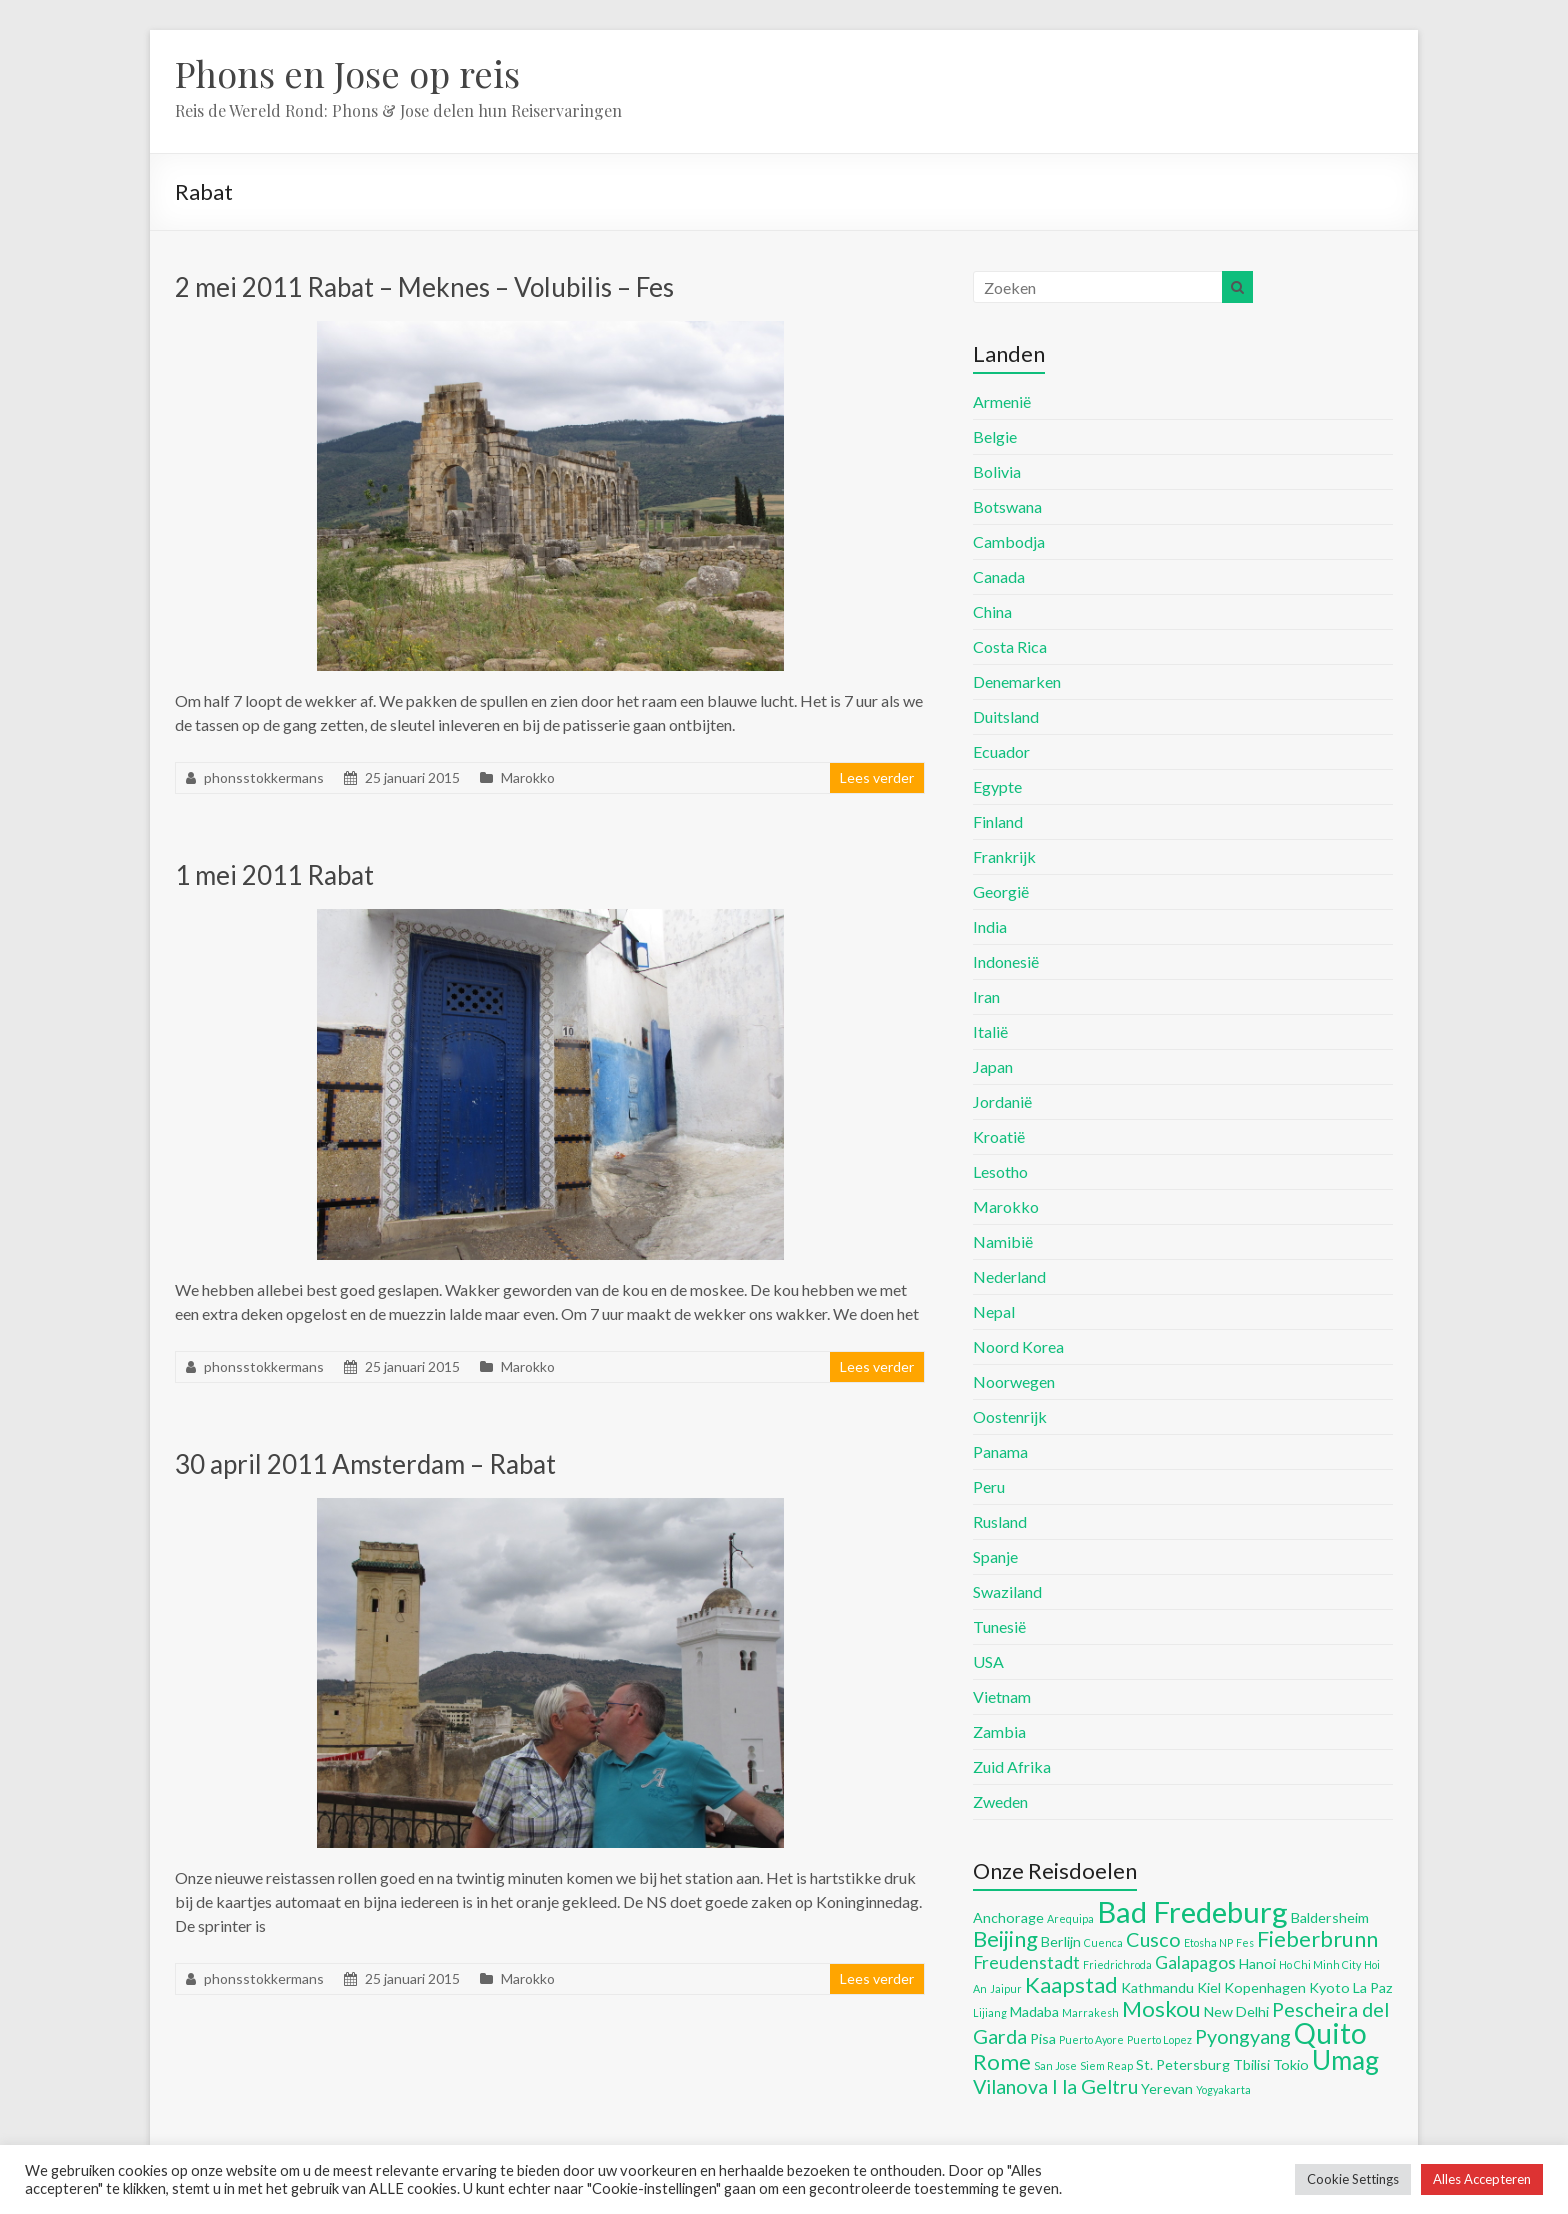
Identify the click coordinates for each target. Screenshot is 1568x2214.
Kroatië (999, 1136)
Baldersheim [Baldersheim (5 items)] (1330, 1917)
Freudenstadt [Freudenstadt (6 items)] (1026, 1962)
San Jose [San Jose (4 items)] (1055, 2065)
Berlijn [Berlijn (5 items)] (1061, 1941)
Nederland (1009, 1276)
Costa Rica (1010, 646)
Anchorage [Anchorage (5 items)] (1008, 1917)
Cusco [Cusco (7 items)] (1153, 1939)
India (990, 926)
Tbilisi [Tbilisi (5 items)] (1251, 2064)
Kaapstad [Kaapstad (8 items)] (1071, 1984)
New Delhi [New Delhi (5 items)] (1236, 2011)
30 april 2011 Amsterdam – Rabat (365, 1464)
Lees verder (877, 777)
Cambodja (1009, 541)
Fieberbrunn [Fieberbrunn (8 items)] (1317, 1938)
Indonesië (1006, 961)
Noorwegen (1014, 1381)
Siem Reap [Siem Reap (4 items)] (1106, 2065)
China (992, 611)
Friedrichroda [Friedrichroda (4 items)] (1117, 1964)
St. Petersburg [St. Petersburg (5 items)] (1183, 2064)
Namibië (1003, 1241)
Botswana (1007, 506)
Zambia (999, 1731)
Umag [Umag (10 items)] (1345, 2060)
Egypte (997, 786)
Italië (990, 1031)
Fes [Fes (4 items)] (1245, 1942)
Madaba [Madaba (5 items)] (1034, 2011)
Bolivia (997, 471)
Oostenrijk (1010, 1416)
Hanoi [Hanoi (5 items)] (1257, 1963)
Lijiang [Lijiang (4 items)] (990, 2012)
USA (988, 1661)
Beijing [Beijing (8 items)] (1005, 1938)
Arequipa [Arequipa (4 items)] (1070, 1918)
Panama (1000, 1451)
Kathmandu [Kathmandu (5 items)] (1157, 1987)
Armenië (1002, 401)
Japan (993, 1066)
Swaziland (1007, 1591)
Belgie (995, 436)
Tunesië (999, 1626)
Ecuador (1001, 751)
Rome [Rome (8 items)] (1002, 2061)
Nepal (994, 1311)
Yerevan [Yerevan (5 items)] (1167, 2088)
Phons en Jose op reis (347, 73)
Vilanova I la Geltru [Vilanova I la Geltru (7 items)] (1055, 2086)
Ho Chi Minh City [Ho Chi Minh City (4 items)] (1320, 1964)
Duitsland (1006, 716)
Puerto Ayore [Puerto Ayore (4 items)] (1091, 2039)
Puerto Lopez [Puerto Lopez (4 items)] (1159, 2039)
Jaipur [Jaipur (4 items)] (1006, 1988)
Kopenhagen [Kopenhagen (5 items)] (1265, 1987)
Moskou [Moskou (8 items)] (1161, 2008)
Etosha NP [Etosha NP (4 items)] (1208, 1942)
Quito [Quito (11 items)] (1330, 2033)
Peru (989, 1486)
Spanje (995, 1556)
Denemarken (1017, 681)
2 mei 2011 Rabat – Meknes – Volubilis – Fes (424, 287)
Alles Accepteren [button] (1482, 2179)
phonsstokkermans (264, 777)
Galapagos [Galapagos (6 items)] (1195, 1962)
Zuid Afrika (1012, 1766)
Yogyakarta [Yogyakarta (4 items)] (1223, 2089)
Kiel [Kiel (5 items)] (1209, 1987)
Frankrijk (1004, 856)
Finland (998, 821)
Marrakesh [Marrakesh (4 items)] (1090, 2012)
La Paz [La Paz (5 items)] (1373, 1987)
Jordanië (1002, 1101)
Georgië (1001, 891)
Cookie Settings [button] (1353, 2179)
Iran (986, 996)
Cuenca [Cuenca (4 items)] (1103, 1942)
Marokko (528, 777)
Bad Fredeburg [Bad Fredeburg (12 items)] (1192, 1911)
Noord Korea (1018, 1346)
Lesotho (1000, 1171)
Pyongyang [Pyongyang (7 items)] (1243, 2036)
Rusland (1000, 1521)
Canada (999, 576)
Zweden (1000, 1801)
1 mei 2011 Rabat (274, 875)
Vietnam (1002, 1696)
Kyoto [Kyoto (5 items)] (1329, 1987)
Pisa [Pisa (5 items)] (1043, 2038)
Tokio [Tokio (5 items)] (1291, 2064)
